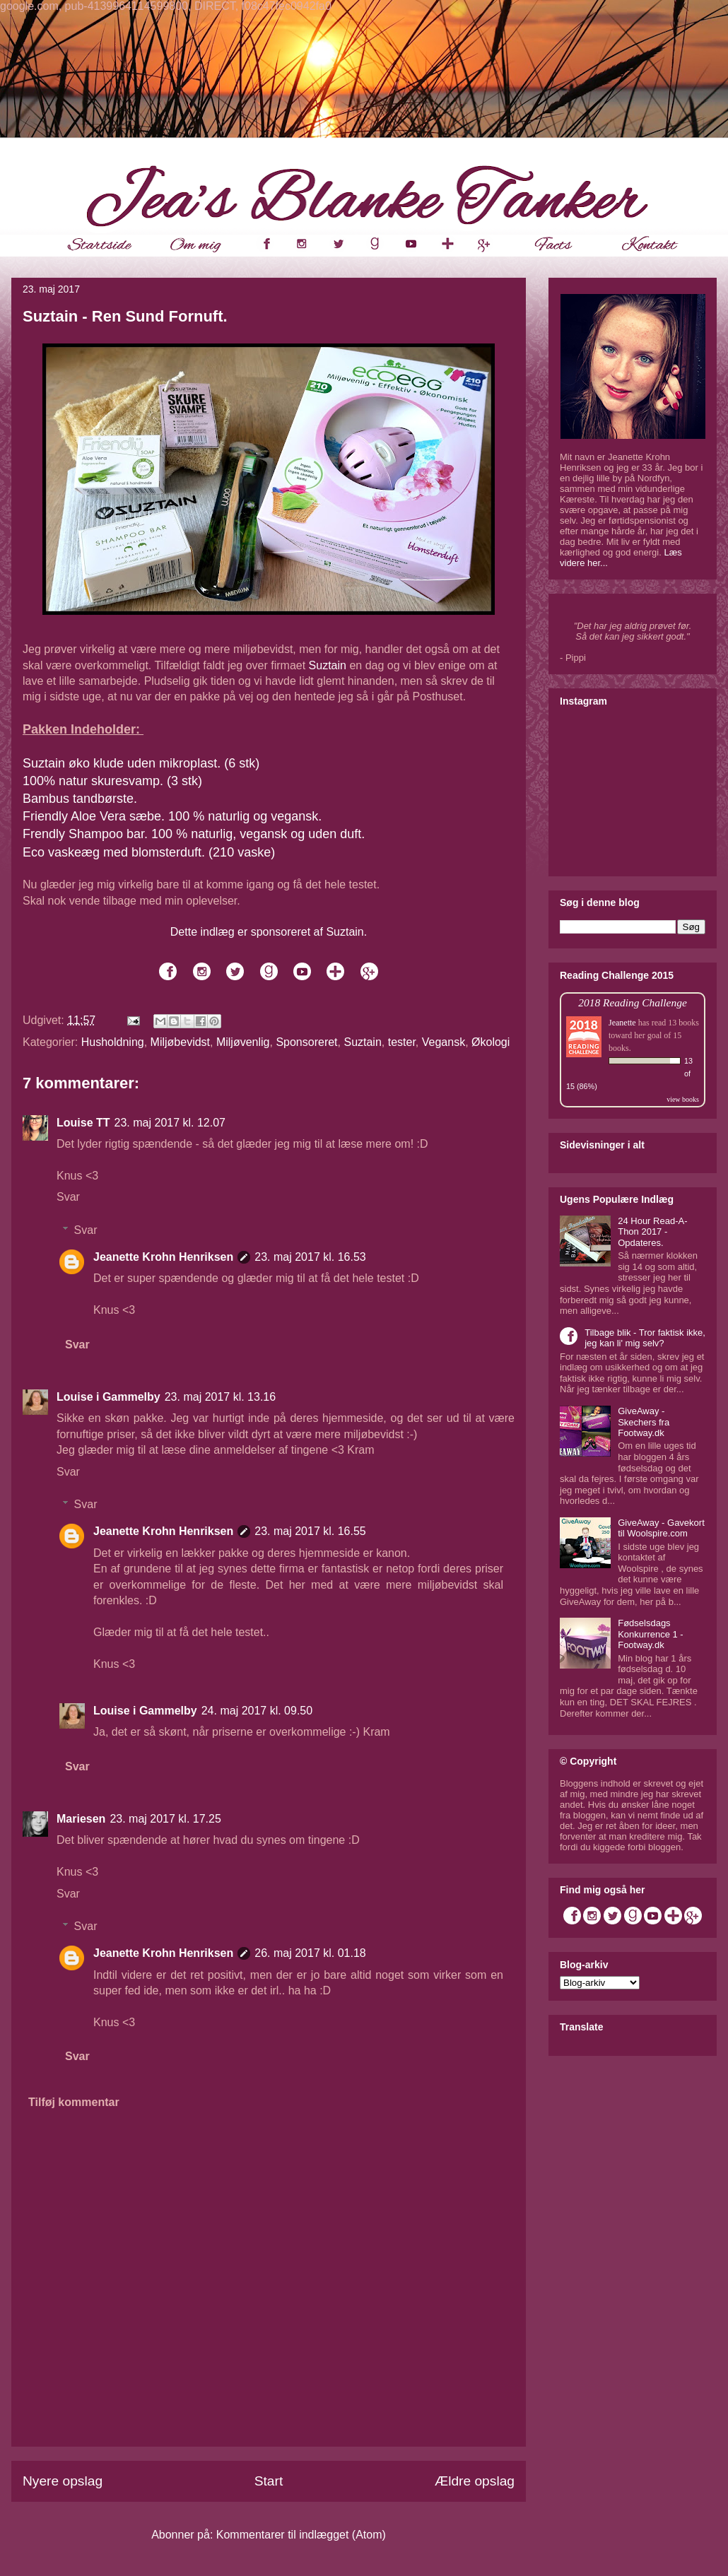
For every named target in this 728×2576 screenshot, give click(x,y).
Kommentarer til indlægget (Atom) (301, 2535)
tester (402, 1042)
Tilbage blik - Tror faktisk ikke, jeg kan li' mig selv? (645, 1338)
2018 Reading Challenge (632, 1002)
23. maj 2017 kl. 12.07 (170, 1123)
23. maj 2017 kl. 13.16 (220, 1397)
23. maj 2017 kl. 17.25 (165, 1819)
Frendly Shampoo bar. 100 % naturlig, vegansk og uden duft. (195, 834)
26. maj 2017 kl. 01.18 (309, 1953)
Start (268, 2481)
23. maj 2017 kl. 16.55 (309, 1531)
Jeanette (622, 1023)
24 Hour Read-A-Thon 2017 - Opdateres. (652, 1232)
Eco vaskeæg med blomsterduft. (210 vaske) (149, 852)
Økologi (490, 1042)
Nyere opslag (62, 2481)
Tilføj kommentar (73, 2102)
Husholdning (112, 1042)
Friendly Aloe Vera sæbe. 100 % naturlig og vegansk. (172, 816)
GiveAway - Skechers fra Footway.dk (643, 1422)
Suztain (327, 665)
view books (683, 1099)
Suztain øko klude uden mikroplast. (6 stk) (141, 763)
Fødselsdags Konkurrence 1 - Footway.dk (650, 1634)
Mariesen (81, 1819)
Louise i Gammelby (108, 1397)
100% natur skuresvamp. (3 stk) (112, 781)
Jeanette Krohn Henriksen (163, 1257)
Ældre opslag (475, 2481)
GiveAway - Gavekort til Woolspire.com (661, 1528)
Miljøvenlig (243, 1042)
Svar (68, 1197)
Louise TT (83, 1123)
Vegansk (443, 1042)
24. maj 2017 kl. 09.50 (256, 1711)
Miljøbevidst (180, 1042)
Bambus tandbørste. (80, 799)
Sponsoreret (306, 1042)
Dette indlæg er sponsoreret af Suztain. (268, 932)
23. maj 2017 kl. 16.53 (309, 1257)
